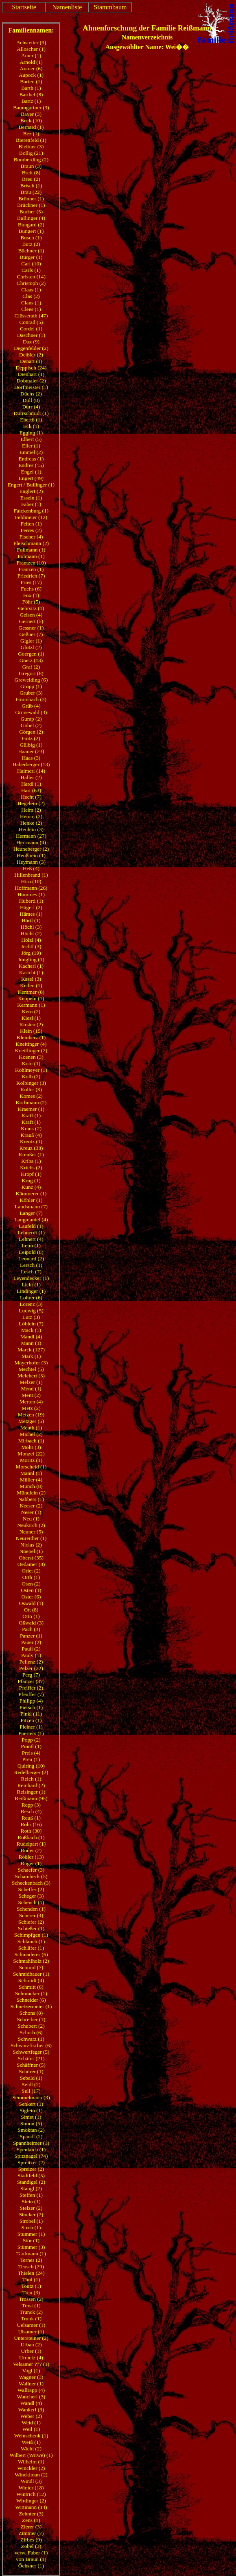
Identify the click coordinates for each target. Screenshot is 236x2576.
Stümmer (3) (31, 2247)
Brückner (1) (31, 205)
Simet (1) (31, 2117)
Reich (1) (31, 1779)
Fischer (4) (31, 537)
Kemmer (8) (31, 992)
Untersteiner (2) (31, 2338)
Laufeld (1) (31, 1226)
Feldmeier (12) (31, 517)
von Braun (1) (31, 2559)
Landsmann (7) (31, 1206)
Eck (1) (31, 426)
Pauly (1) (31, 1655)
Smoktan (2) (30, 2130)
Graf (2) (31, 667)
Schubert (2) (30, 2026)
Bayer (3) (31, 114)
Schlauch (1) (31, 1941)
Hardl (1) (31, 784)
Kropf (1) (31, 1174)
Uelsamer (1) (31, 2325)
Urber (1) (31, 2351)
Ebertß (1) (31, 420)
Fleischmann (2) (31, 543)
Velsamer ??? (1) (31, 2364)
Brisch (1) (31, 185)
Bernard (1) (31, 127)
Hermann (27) (31, 836)
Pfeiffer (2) (31, 1688)
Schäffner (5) (31, 2065)
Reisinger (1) (31, 1792)
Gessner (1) (31, 628)
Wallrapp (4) (31, 2390)
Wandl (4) (31, 2403)
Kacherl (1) (31, 966)
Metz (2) (31, 1408)
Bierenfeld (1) (31, 140)
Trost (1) (31, 2305)
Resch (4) (31, 1811)
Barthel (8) (31, 94)
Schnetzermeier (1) (31, 2006)
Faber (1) (31, 504)
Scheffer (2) (31, 1889)
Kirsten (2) (31, 1024)
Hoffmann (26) (31, 888)
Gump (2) (31, 719)
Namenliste (67, 7)
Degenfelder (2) (31, 348)
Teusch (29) (31, 2266)
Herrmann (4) (31, 842)
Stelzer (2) (31, 2208)
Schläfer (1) (31, 1948)
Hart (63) (31, 790)
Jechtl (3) (31, 946)
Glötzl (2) (31, 647)
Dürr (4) (31, 407)
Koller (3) (31, 1089)
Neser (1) (31, 1512)
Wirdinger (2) (31, 2501)
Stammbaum (110, 7)
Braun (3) (31, 166)
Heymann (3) (31, 862)
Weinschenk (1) (31, 2436)
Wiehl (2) (31, 2449)
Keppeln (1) (31, 998)
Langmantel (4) (31, 1219)
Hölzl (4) (31, 940)
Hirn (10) (31, 881)
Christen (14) (31, 277)
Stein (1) (31, 2201)
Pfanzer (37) (30, 1681)
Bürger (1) (31, 257)
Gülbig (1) (31, 745)
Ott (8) (31, 1610)
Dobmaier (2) (31, 381)
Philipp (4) (31, 1701)
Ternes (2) (31, 2260)
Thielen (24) (30, 2273)
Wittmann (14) (31, 2507)
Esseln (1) (31, 498)
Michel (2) (31, 1434)
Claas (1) (31, 290)
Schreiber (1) (31, 2019)
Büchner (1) (31, 251)
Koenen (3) (31, 1057)
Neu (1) (31, 1519)
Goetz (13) (31, 660)
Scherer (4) (31, 1915)
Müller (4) (31, 1480)
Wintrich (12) (31, 2494)
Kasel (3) (31, 979)
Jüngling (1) (31, 959)
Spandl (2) (31, 2136)
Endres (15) (31, 465)
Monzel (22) (30, 1454)
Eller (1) (31, 446)
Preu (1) (31, 1759)
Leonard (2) (31, 1258)
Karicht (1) (31, 972)
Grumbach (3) (31, 699)
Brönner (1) (31, 198)
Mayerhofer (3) (31, 1363)
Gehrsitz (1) (31, 608)
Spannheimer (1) (31, 2143)
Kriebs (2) (31, 1167)
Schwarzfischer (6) (31, 2045)
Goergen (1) (31, 654)
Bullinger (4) (31, 218)
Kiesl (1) (31, 1018)
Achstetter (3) (31, 42)
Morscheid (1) (31, 1467)
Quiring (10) (31, 1766)
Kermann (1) (31, 1005)
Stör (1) (31, 2240)
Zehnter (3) (31, 2514)
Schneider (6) (31, 2000)
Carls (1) (31, 270)
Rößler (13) (31, 1857)
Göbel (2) (31, 725)
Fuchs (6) (31, 589)
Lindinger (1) (31, 1291)
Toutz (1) (31, 2286)
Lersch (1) (31, 1265)
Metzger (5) (31, 1421)
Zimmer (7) (31, 2533)
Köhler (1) (31, 1200)
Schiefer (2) (31, 1922)
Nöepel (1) (31, 1551)
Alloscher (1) (31, 49)
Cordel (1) (31, 329)
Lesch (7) (31, 1271)
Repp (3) (31, 1805)
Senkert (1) (31, 2104)
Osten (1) (31, 1590)
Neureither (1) (31, 1538)
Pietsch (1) (31, 1707)
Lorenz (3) (31, 1304)
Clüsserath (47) (31, 316)
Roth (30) (31, 1831)
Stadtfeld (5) (31, 2175)
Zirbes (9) (31, 2540)
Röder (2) (31, 1850)
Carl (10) (31, 264)
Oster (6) (31, 1597)
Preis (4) (31, 1753)
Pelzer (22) (31, 1668)
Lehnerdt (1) (31, 1232)
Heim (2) (31, 810)
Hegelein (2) (31, 803)
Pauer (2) (31, 1642)
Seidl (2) (31, 2084)
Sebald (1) (31, 2078)
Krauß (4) (31, 1135)
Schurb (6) (31, 2032)
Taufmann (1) (31, 2253)
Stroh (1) (31, 2227)
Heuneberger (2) (31, 849)
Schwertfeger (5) (31, 2052)
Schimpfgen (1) (31, 1935)
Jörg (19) (31, 953)
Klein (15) (31, 1031)
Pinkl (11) (31, 1714)
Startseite (24, 7)
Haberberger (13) (31, 764)
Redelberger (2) (31, 1772)
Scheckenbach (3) (31, 1883)
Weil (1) (31, 2429)
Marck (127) (31, 1350)
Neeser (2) (31, 1506)
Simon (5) (31, 2123)
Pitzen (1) (31, 1720)
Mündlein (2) (31, 1493)
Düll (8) (31, 400)
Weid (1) (31, 2423)
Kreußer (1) (31, 1154)
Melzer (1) (31, 1382)
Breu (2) (31, 179)
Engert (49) (31, 478)
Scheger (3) (31, 1896)
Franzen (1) (31, 569)
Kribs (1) (31, 1161)
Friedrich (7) (31, 576)
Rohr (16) (31, 1824)
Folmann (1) (30, 556)
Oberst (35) (31, 1558)
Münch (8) (31, 1486)
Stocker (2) (31, 2214)
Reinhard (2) (31, 1785)
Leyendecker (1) (31, 1278)
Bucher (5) (31, 212)
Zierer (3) (31, 2527)
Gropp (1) (31, 686)
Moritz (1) (31, 1460)
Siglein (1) (31, 2110)
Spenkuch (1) (31, 2149)
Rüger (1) (31, 1863)
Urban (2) (31, 2344)
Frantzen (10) (31, 563)
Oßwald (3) (31, 1623)
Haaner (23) (31, 751)
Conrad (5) (31, 322)
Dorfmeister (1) (31, 387)
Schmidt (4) (31, 1980)
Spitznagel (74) (31, 2156)
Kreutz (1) (31, 1141)
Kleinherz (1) (31, 1037)
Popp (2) (31, 1740)
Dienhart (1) (31, 374)
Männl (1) (31, 1473)
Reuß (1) (31, 1818)
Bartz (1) (31, 101)
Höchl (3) (31, 927)
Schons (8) (31, 2013)
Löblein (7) (31, 1324)
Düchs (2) (31, 394)
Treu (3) (31, 2292)
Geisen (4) (31, 615)
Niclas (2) (31, 1545)
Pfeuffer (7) (31, 1694)
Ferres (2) (31, 530)
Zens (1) (31, 2520)
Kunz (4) (31, 1187)
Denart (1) (31, 361)
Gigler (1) (31, 641)
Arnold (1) (31, 62)
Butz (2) (31, 244)
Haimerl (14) (31, 771)
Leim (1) (31, 1245)
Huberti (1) (31, 901)
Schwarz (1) (31, 2039)
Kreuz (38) (31, 1148)
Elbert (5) (31, 439)
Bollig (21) (31, 153)
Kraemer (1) (31, 1109)
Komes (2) (31, 1096)
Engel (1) (31, 472)
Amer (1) (31, 55)
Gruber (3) (31, 693)
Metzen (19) (31, 1415)
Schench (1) (31, 1902)
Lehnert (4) (31, 1239)
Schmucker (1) (31, 1993)
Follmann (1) (31, 550)
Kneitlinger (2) (31, 1050)
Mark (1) (31, 1356)
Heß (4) (31, 868)
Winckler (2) (31, 2468)
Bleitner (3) (31, 146)
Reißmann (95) (31, 1798)
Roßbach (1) (30, 1837)
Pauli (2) (31, 1649)
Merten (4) (31, 1402)
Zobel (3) (31, 2546)
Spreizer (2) (31, 2169)
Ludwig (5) (31, 1311)
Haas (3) (31, 758)
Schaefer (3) (31, 1870)
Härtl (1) (31, 920)
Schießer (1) (31, 1928)
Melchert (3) (31, 1376)
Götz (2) (31, 738)
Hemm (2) (31, 816)
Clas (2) (31, 296)
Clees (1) (31, 309)
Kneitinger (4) (31, 1044)
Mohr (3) (31, 1447)
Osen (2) (31, 1584)
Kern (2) (31, 1011)
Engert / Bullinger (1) (31, 485)
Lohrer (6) (31, 1298)
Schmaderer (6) (31, 1954)
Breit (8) (31, 172)
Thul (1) (31, 2279)
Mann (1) (31, 1343)
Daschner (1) (31, 335)
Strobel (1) (31, 2221)
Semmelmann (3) (31, 2097)
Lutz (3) (31, 1317)
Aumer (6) (31, 68)
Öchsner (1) (31, 2566)
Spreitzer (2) (31, 2162)
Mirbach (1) (31, 1441)
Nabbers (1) (31, 1499)
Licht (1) (31, 1284)
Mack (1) (31, 1330)
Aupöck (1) (31, 75)
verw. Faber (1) (31, 2553)
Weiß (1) (31, 2442)
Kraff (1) (31, 1115)
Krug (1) (31, 1180)
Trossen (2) (31, 2299)
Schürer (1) (31, 2071)
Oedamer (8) (31, 1564)
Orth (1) (31, 1577)
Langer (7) (31, 1213)
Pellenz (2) (31, 1662)
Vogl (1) (31, 2370)
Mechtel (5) (31, 1369)
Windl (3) (31, 2481)
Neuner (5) (31, 1532)
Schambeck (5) (31, 1876)
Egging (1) (31, 433)
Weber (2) (31, 2416)
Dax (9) (31, 342)
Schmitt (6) (31, 1987)
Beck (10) (31, 120)
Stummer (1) (31, 2234)
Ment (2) (31, 1395)
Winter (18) (31, 2488)
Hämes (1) (31, 914)
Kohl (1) (31, 1063)
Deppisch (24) (31, 368)
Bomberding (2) (31, 159)
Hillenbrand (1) (31, 875)
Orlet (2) (31, 1571)
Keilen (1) (31, 985)
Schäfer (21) (30, 2058)
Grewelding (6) (31, 680)
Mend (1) (31, 1389)
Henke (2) (31, 823)
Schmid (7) (31, 1967)
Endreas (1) (31, 459)
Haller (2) (31, 777)
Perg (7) (31, 1675)
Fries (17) (31, 582)
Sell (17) (31, 2091)
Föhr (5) (31, 602)
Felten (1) (31, 524)
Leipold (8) (31, 1252)
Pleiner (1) (31, 1727)
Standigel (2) (31, 2182)
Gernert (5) (31, 621)
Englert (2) (31, 491)
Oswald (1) (31, 1603)
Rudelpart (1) (31, 1844)
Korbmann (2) (31, 1102)
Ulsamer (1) (31, 2331)
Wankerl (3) (31, 2410)
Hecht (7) (31, 797)
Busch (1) (31, 238)
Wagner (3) (31, 2377)
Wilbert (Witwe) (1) (30, 2455)
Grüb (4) (31, 706)
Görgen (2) (31, 732)
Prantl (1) (31, 1746)
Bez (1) (31, 133)
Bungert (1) (31, 231)
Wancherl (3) (31, 2397)
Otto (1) (31, 1616)
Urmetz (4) (31, 2357)
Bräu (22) (31, 192)
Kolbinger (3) (31, 1083)
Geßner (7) (31, 634)
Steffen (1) (31, 2195)
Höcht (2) (31, 933)
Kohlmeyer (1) (31, 1070)
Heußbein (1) (31, 855)
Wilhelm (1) (31, 2462)
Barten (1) (31, 81)
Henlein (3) (31, 829)
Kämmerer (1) (31, 1193)
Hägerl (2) (31, 907)
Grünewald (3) (31, 712)
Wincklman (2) (31, 2475)
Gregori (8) (31, 673)
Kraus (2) (31, 1128)
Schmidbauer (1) (31, 1974)
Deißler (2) (31, 355)
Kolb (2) (31, 1076)
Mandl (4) (31, 1337)
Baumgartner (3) (31, 107)
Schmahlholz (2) (31, 1961)
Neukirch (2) (31, 1525)
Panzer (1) (31, 1636)
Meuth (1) (31, 1428)
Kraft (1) (31, 1122)
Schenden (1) (31, 1909)
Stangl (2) (31, 2188)
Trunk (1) (31, 2318)
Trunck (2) (31, 2312)
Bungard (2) (31, 225)
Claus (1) (31, 303)
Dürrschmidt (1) (30, 413)
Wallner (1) (31, 2384)
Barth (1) (31, 88)
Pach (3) (31, 1629)
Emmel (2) (31, 452)
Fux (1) (31, 595)
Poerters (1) (31, 1733)
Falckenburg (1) (31, 511)
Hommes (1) (31, 894)
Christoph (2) (31, 283)
